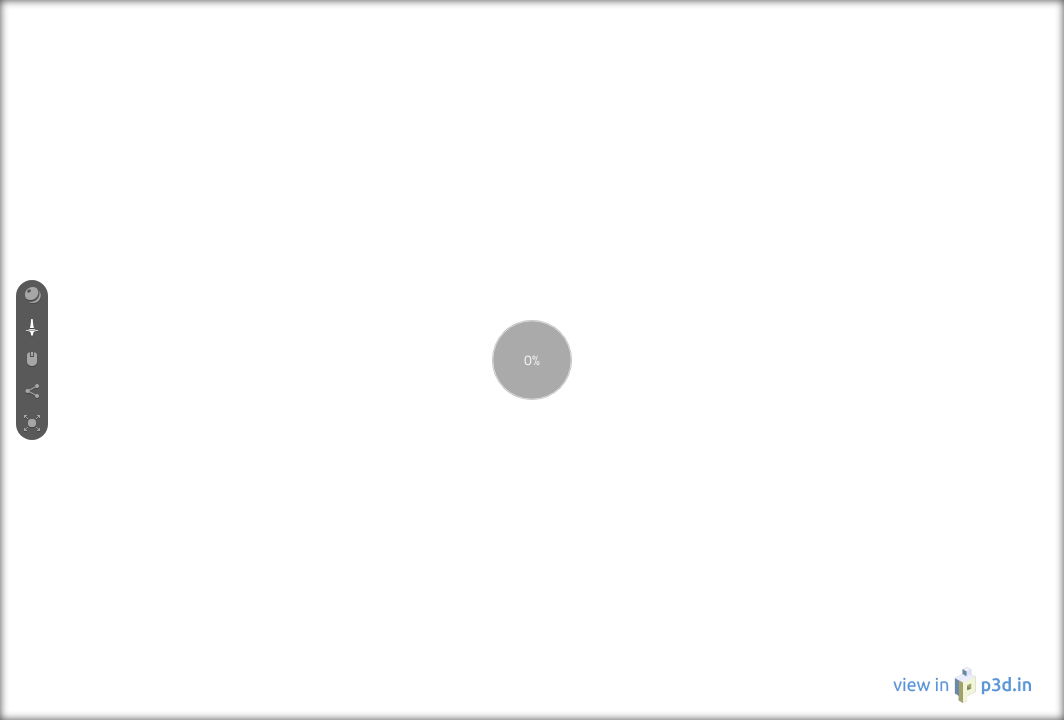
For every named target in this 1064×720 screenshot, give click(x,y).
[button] (32, 296)
